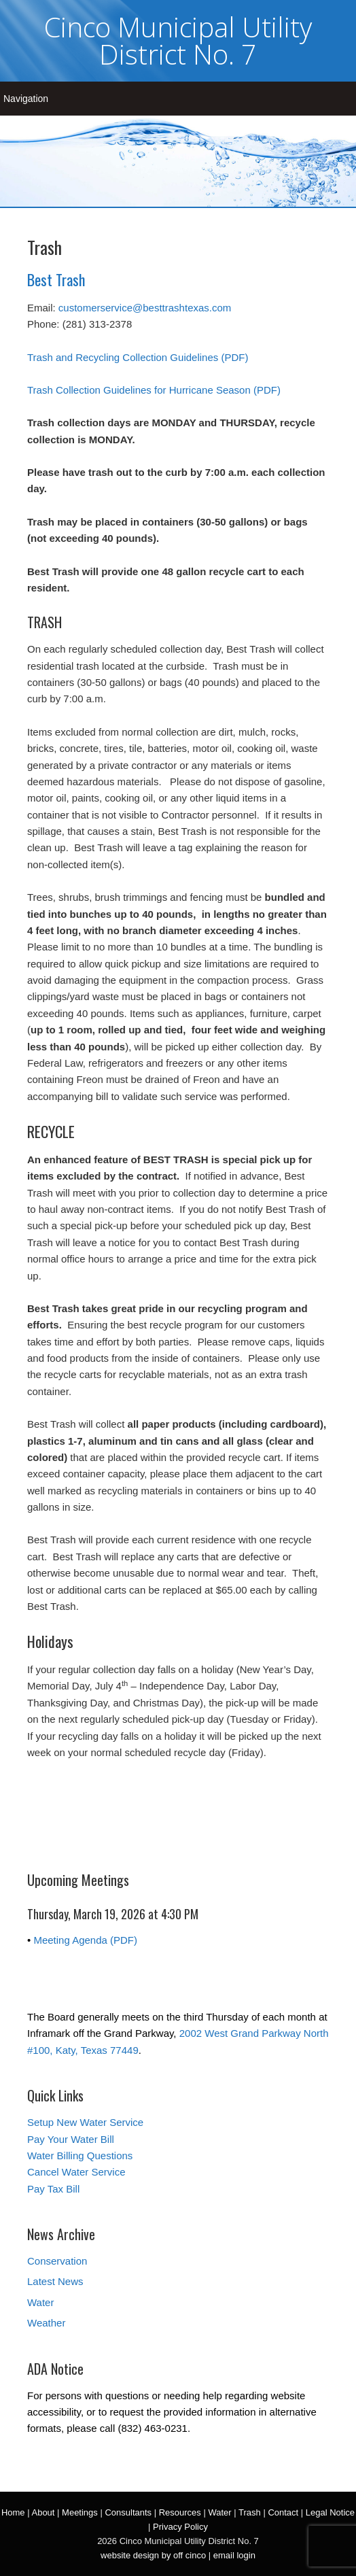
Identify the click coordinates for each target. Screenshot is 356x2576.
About (42, 2512)
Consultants (128, 2512)
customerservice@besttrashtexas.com (144, 307)
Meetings (80, 2512)
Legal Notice (330, 2512)
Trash (249, 2512)
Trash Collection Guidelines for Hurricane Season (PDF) (154, 390)
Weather (46, 2323)
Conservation (57, 2261)
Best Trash (56, 279)
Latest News (55, 2281)
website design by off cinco (153, 2555)
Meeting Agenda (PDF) (85, 1940)
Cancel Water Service (76, 2172)
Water (40, 2302)
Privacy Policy (180, 2527)
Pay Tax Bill (53, 2189)
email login (234, 2555)
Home (13, 2512)
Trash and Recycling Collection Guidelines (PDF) (137, 357)
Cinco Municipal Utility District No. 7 (178, 40)
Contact (283, 2512)
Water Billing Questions (79, 2155)
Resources (180, 2512)
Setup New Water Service (85, 2122)
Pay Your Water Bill (70, 2139)
